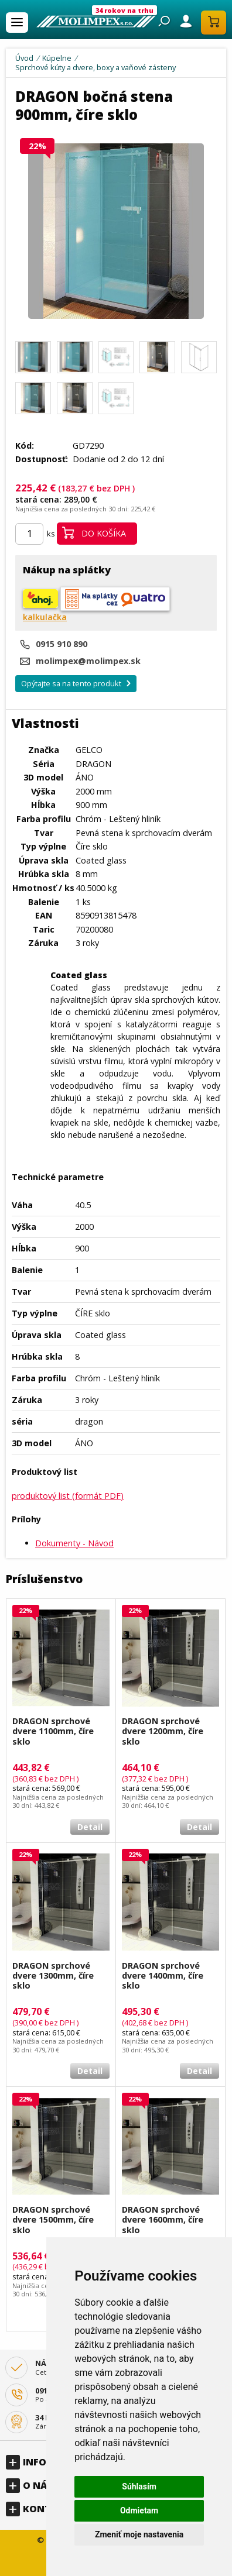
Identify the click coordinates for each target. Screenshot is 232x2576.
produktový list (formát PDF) (68, 1495)
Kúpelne (56, 58)
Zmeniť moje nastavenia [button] (139, 2534)
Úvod (24, 58)
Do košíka (94, 533)
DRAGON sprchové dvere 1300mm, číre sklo (53, 1976)
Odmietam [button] (139, 2510)
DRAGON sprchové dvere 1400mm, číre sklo (162, 1976)
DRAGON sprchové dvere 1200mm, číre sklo (162, 1731)
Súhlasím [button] (139, 2486)
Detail (90, 1826)
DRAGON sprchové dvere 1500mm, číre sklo (53, 2219)
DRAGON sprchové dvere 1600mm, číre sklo (162, 2219)
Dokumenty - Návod (74, 1543)
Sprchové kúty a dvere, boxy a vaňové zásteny (95, 67)
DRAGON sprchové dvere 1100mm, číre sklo (53, 1731)
